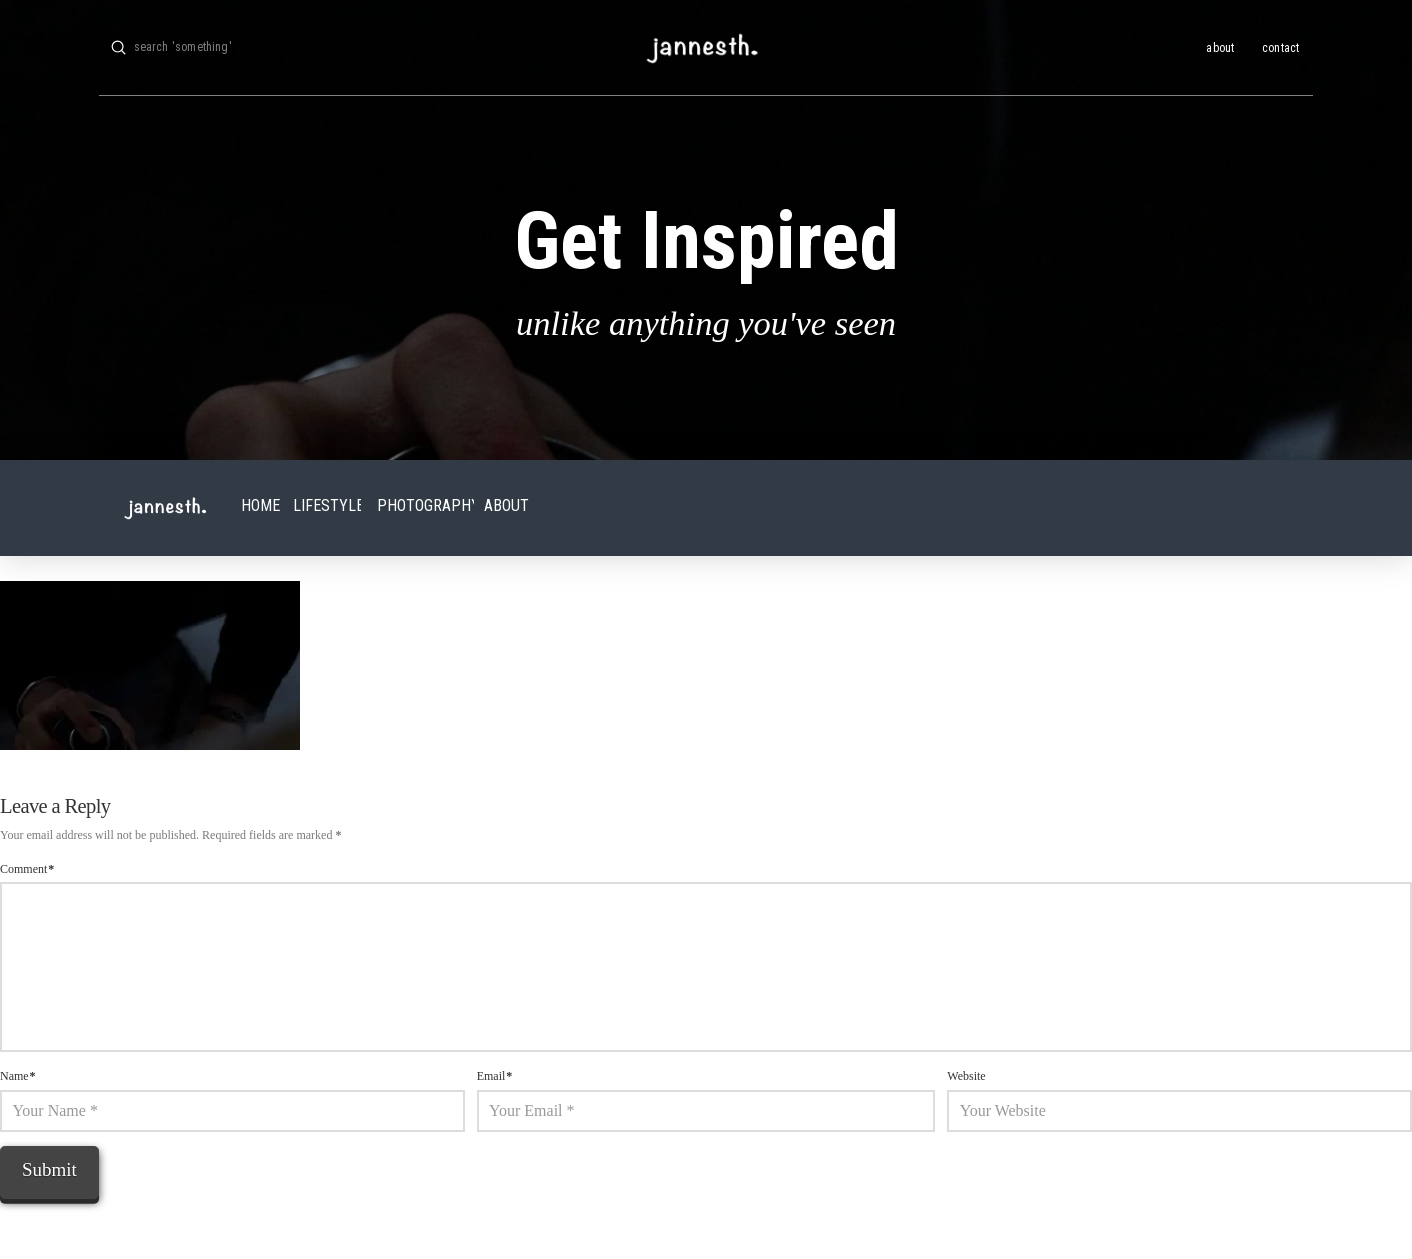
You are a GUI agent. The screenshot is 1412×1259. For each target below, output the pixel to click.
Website (966, 1076)
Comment (27, 869)
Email (495, 1076)
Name (18, 1076)
